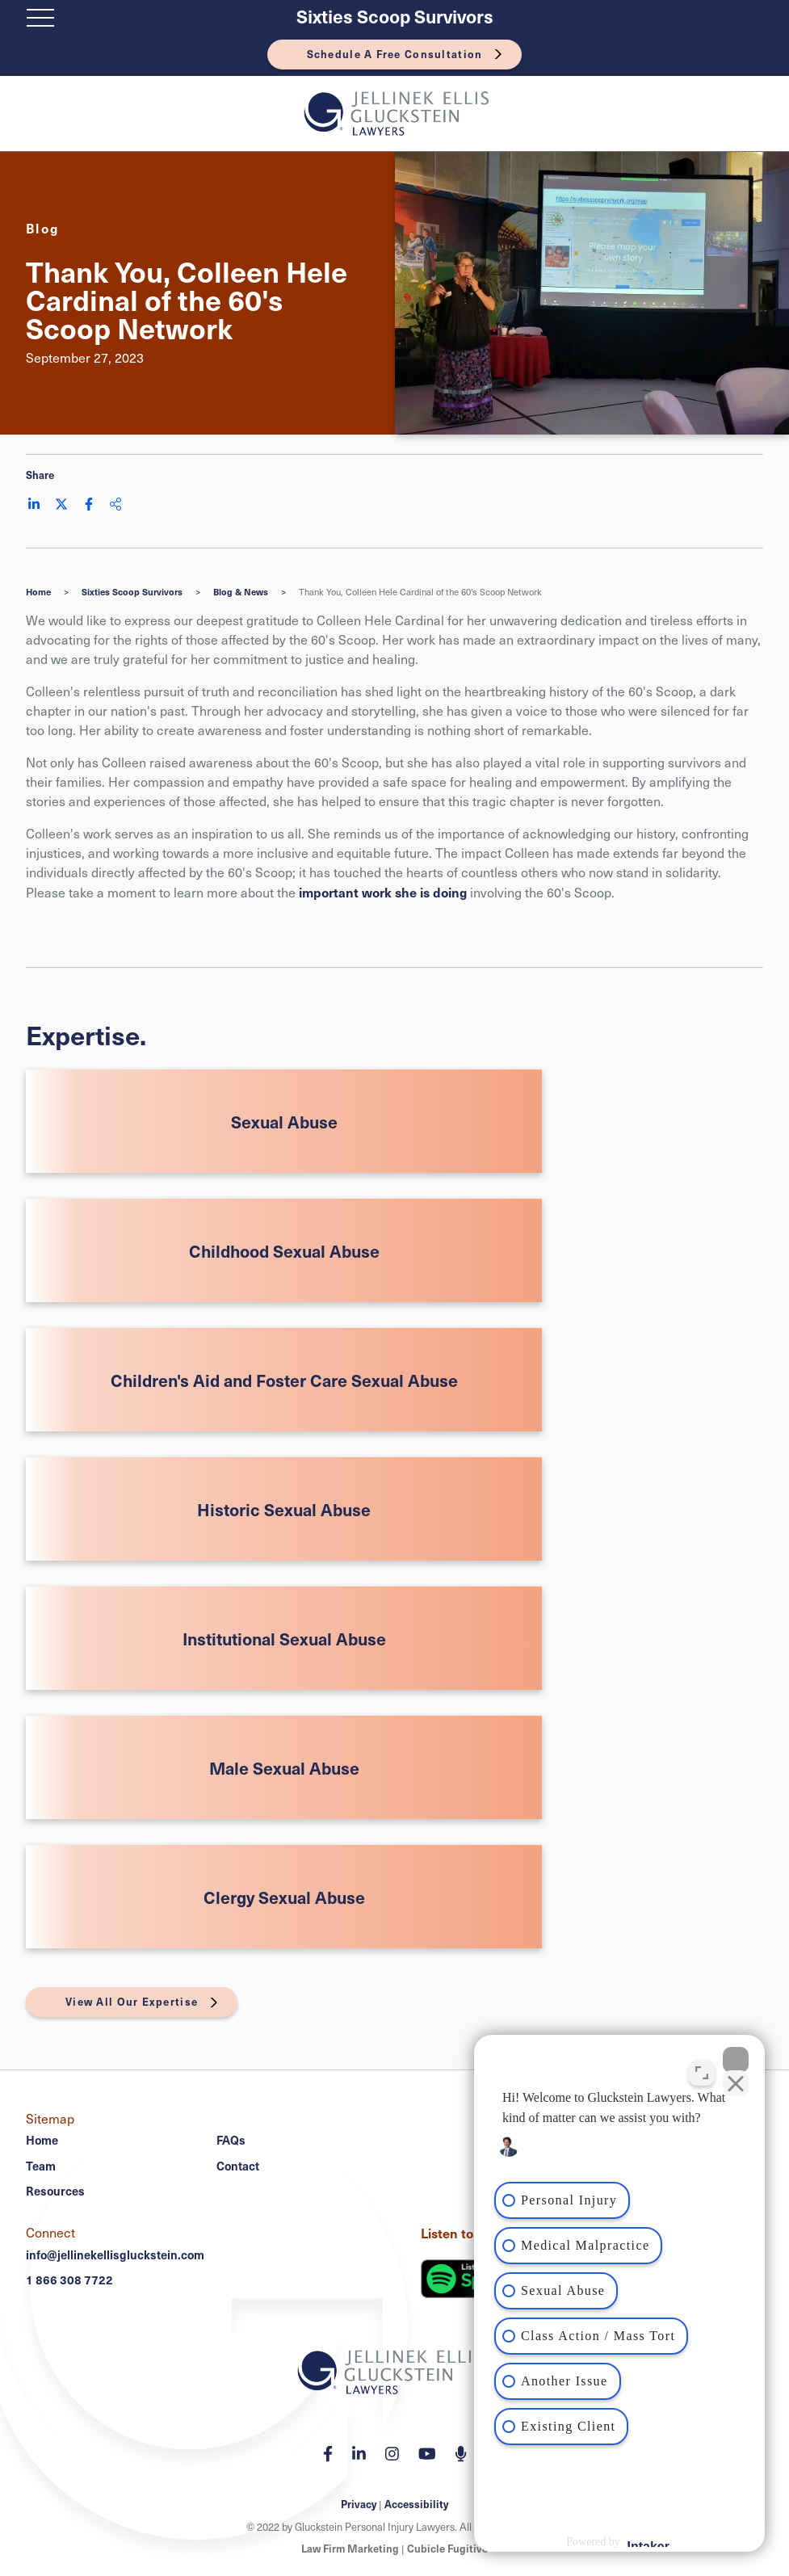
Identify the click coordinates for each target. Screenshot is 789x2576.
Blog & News (240, 592)
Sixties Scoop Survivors (394, 16)
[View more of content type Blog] (43, 228)
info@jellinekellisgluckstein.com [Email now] (115, 2254)
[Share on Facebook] (89, 504)
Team (41, 2166)
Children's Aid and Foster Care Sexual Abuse (284, 1380)
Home (38, 592)
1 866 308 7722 (69, 2279)
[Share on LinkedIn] (34, 504)
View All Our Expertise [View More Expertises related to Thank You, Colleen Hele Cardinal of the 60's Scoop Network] (131, 2001)
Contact (237, 2166)
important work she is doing (383, 892)
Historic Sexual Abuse (284, 1509)
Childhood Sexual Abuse (284, 1251)
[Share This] (115, 504)
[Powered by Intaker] (648, 2542)
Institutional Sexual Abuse (284, 1638)
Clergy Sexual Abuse (284, 1897)
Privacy (358, 2504)
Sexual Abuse (284, 1121)
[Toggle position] (702, 2073)
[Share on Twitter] (61, 504)
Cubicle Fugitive (447, 2548)
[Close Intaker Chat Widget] (736, 2060)
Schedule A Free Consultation (395, 54)
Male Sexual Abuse (284, 1768)
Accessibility (416, 2504)
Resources (55, 2191)
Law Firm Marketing (350, 2548)
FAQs (231, 2140)
